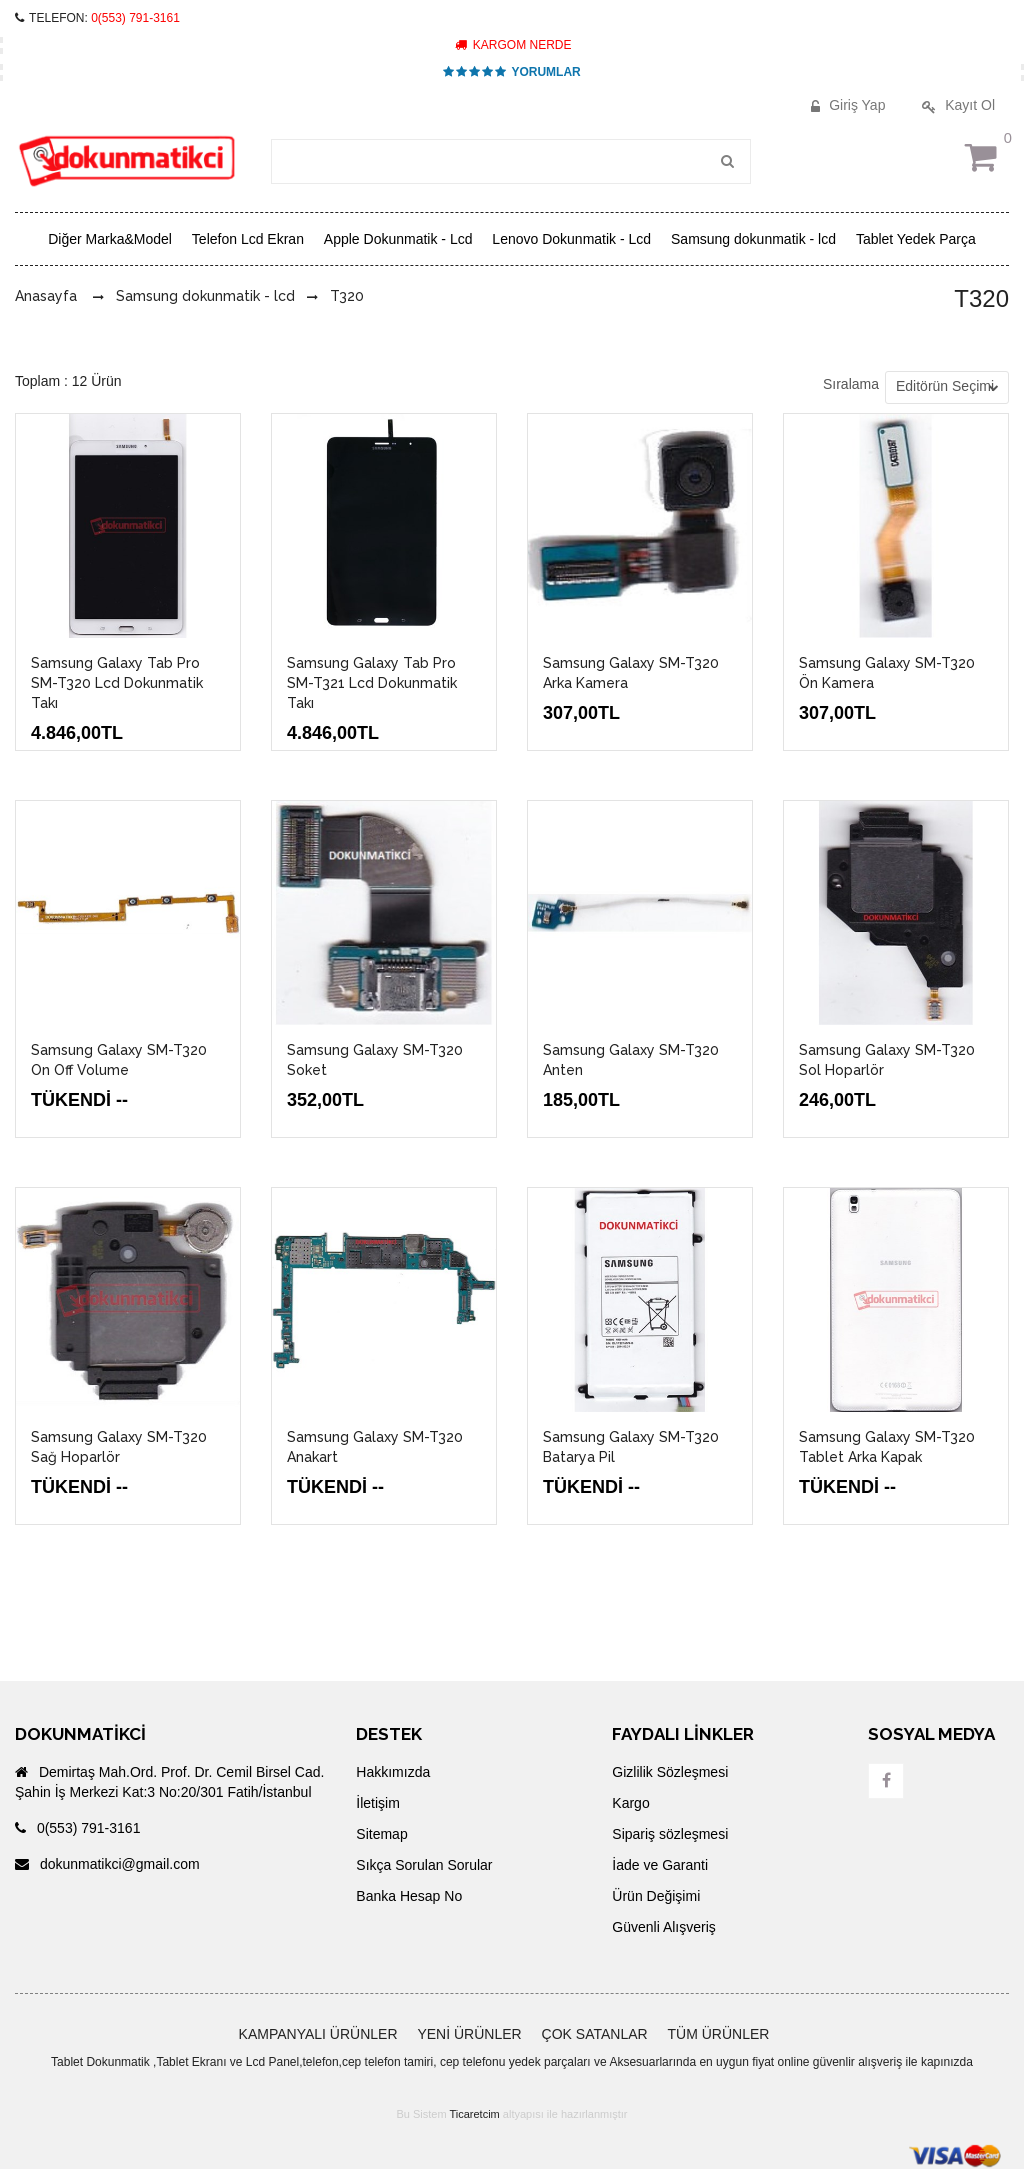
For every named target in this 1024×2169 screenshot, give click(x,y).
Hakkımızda (393, 1772)
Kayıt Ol (956, 105)
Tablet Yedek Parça (916, 239)
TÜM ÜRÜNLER (719, 2034)
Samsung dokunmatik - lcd (753, 239)
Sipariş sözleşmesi (670, 1834)
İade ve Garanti (660, 1865)
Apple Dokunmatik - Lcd (398, 239)
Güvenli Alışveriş (663, 1927)
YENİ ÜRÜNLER (469, 2034)
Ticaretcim (474, 2114)
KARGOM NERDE (513, 45)
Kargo (630, 1803)
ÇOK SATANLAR (595, 2034)
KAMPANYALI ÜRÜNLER (318, 2034)
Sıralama (851, 384)
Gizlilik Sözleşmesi (670, 1772)
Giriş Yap (845, 105)
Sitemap (381, 1834)
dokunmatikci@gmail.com (107, 1864)
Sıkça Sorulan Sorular (424, 1865)
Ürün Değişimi (656, 1896)
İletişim (378, 1803)
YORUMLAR (511, 72)
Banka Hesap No (409, 1896)
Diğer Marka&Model (110, 239)
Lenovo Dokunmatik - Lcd (571, 239)
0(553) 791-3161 (135, 18)
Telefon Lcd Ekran (248, 239)
